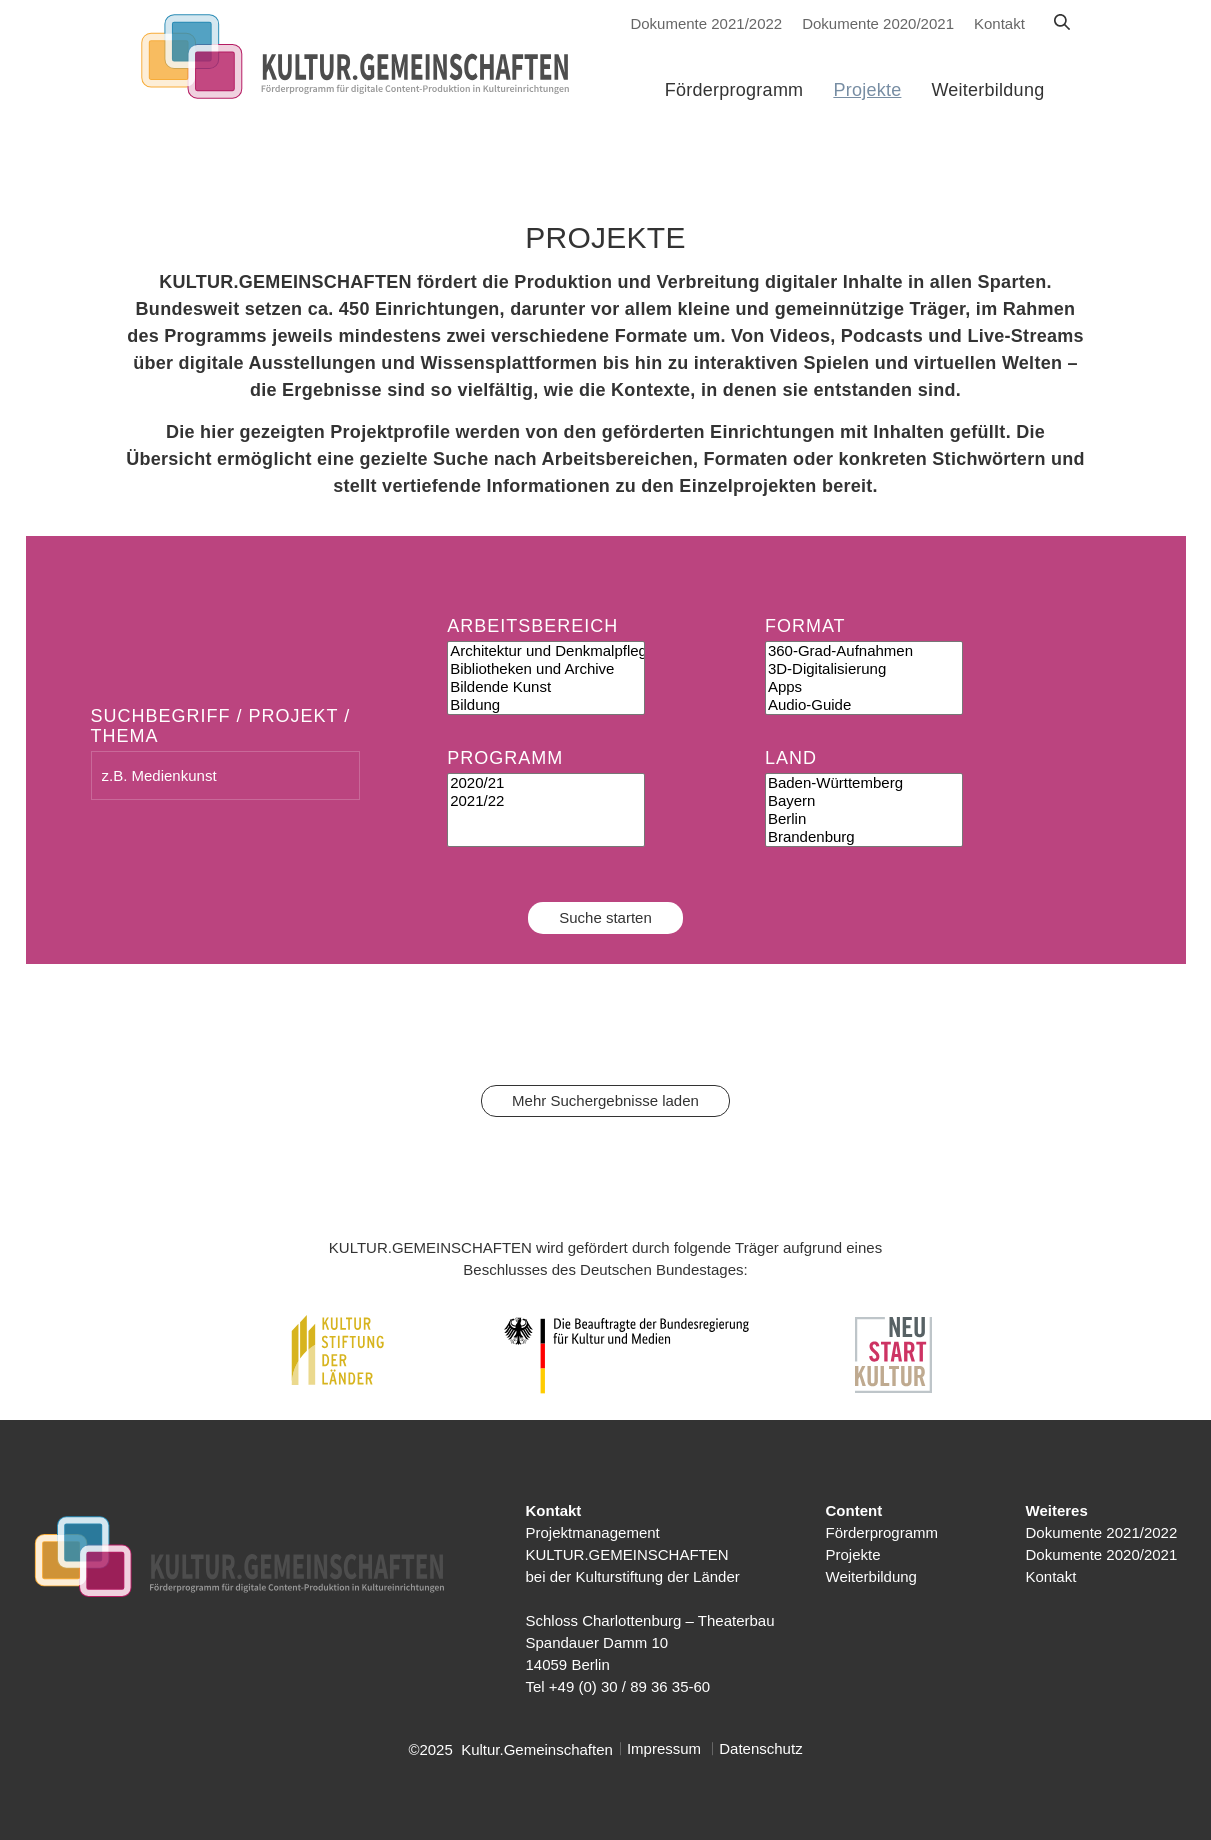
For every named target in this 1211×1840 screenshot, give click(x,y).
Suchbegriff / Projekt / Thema (221, 726)
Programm (505, 758)
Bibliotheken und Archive (546, 669)
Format (805, 626)
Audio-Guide (864, 705)
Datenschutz (760, 1748)
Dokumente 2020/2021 (878, 23)
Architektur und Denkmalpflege (546, 651)
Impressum (664, 1748)
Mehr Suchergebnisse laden (605, 1100)
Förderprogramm (882, 1532)
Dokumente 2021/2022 (706, 23)
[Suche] (1062, 23)
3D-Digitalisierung (864, 669)
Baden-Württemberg (864, 783)
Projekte (853, 1554)
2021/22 (546, 801)
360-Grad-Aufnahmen (864, 651)
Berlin (864, 819)
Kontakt (999, 23)
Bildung (546, 705)
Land (791, 758)
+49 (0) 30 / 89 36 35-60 (629, 1686)
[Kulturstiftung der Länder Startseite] (363, 57)
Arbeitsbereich (532, 626)
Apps (864, 687)
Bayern (864, 801)
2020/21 (546, 783)
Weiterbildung (871, 1576)
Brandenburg (864, 837)
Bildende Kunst (546, 687)
